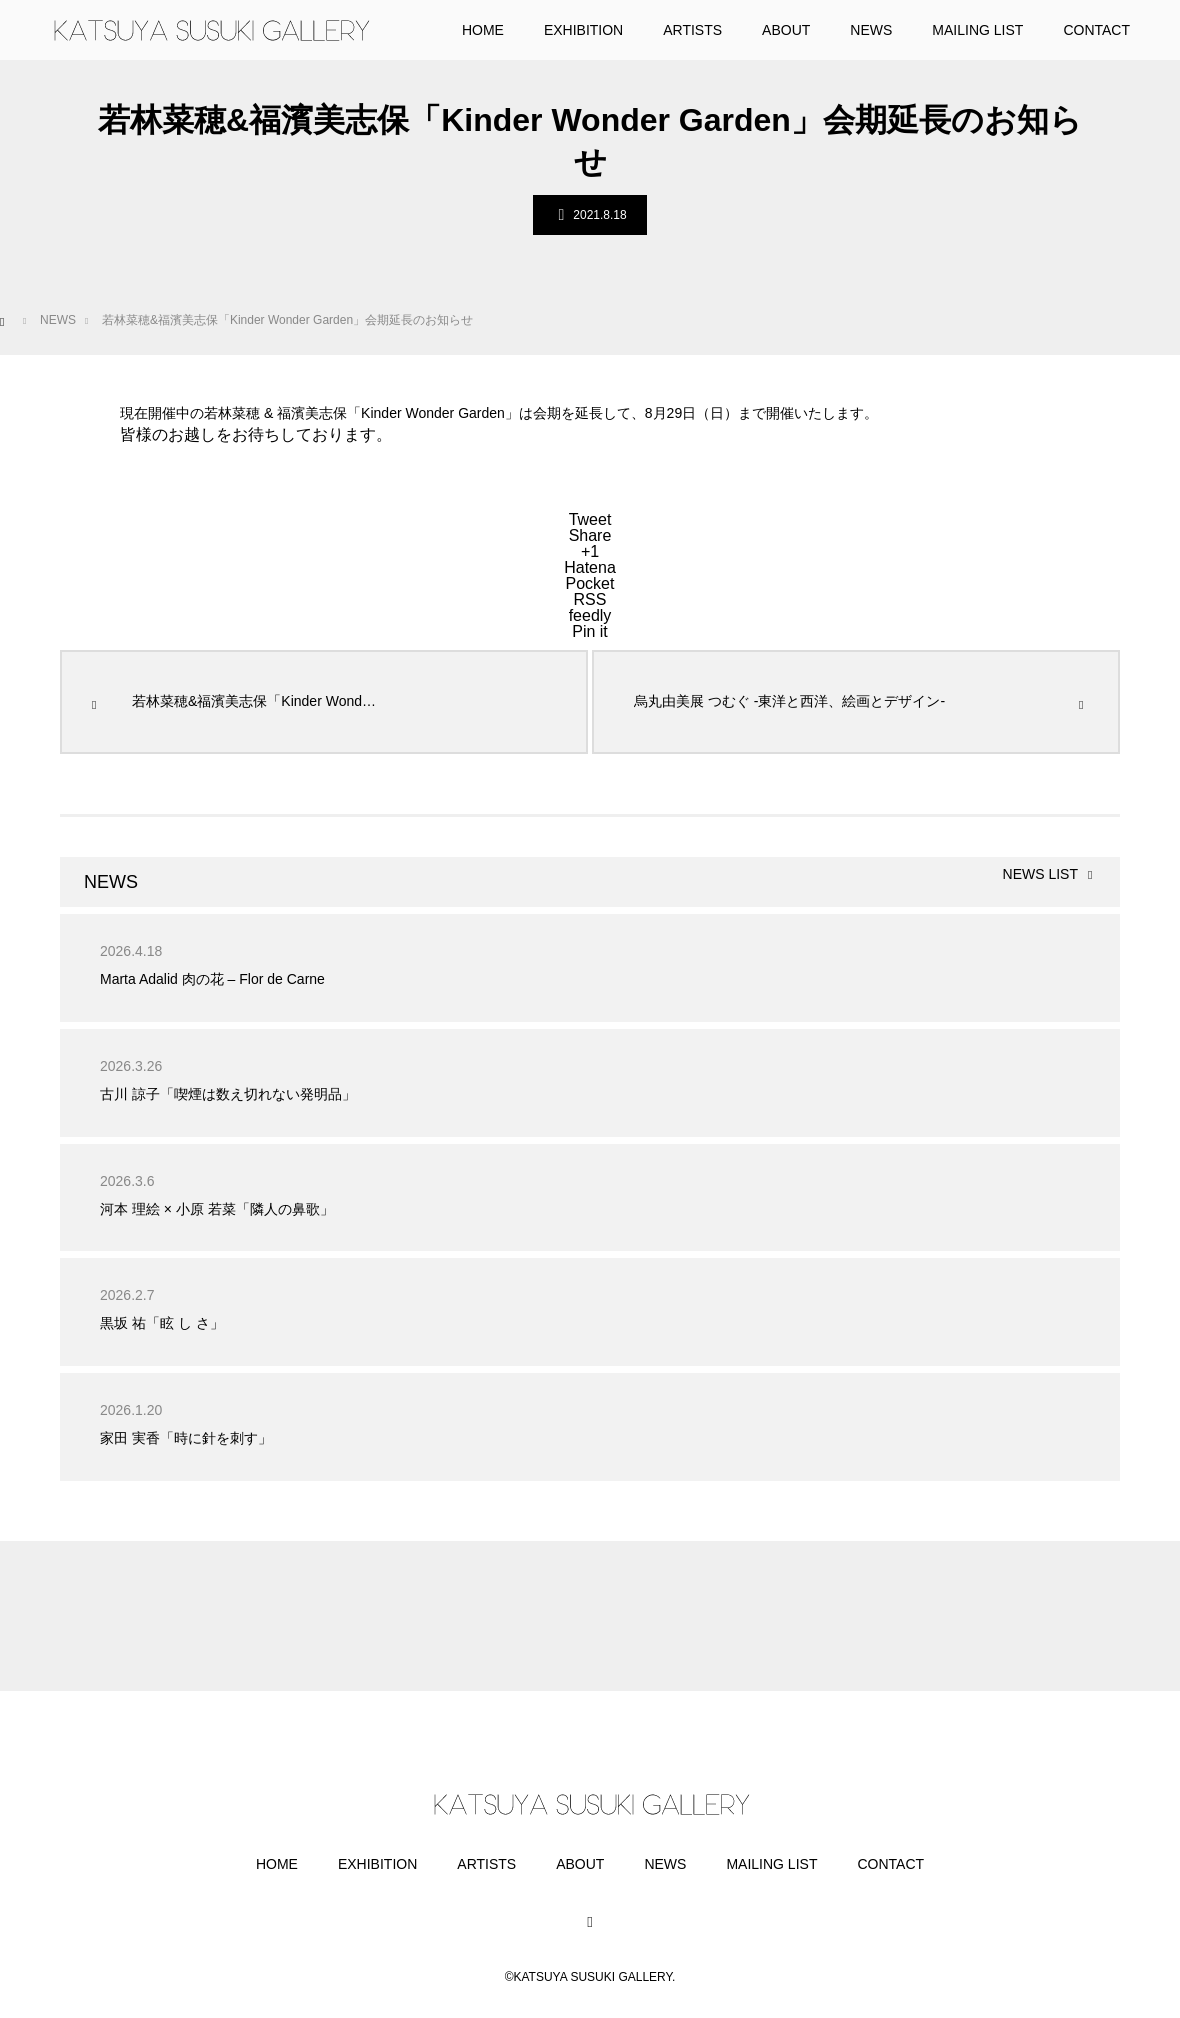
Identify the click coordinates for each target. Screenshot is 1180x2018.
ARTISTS (486, 1864)
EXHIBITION (377, 1864)
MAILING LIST (771, 1864)
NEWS (665, 1864)
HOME (277, 1864)
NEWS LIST (1040, 874)
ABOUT (580, 1864)
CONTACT (890, 1864)
